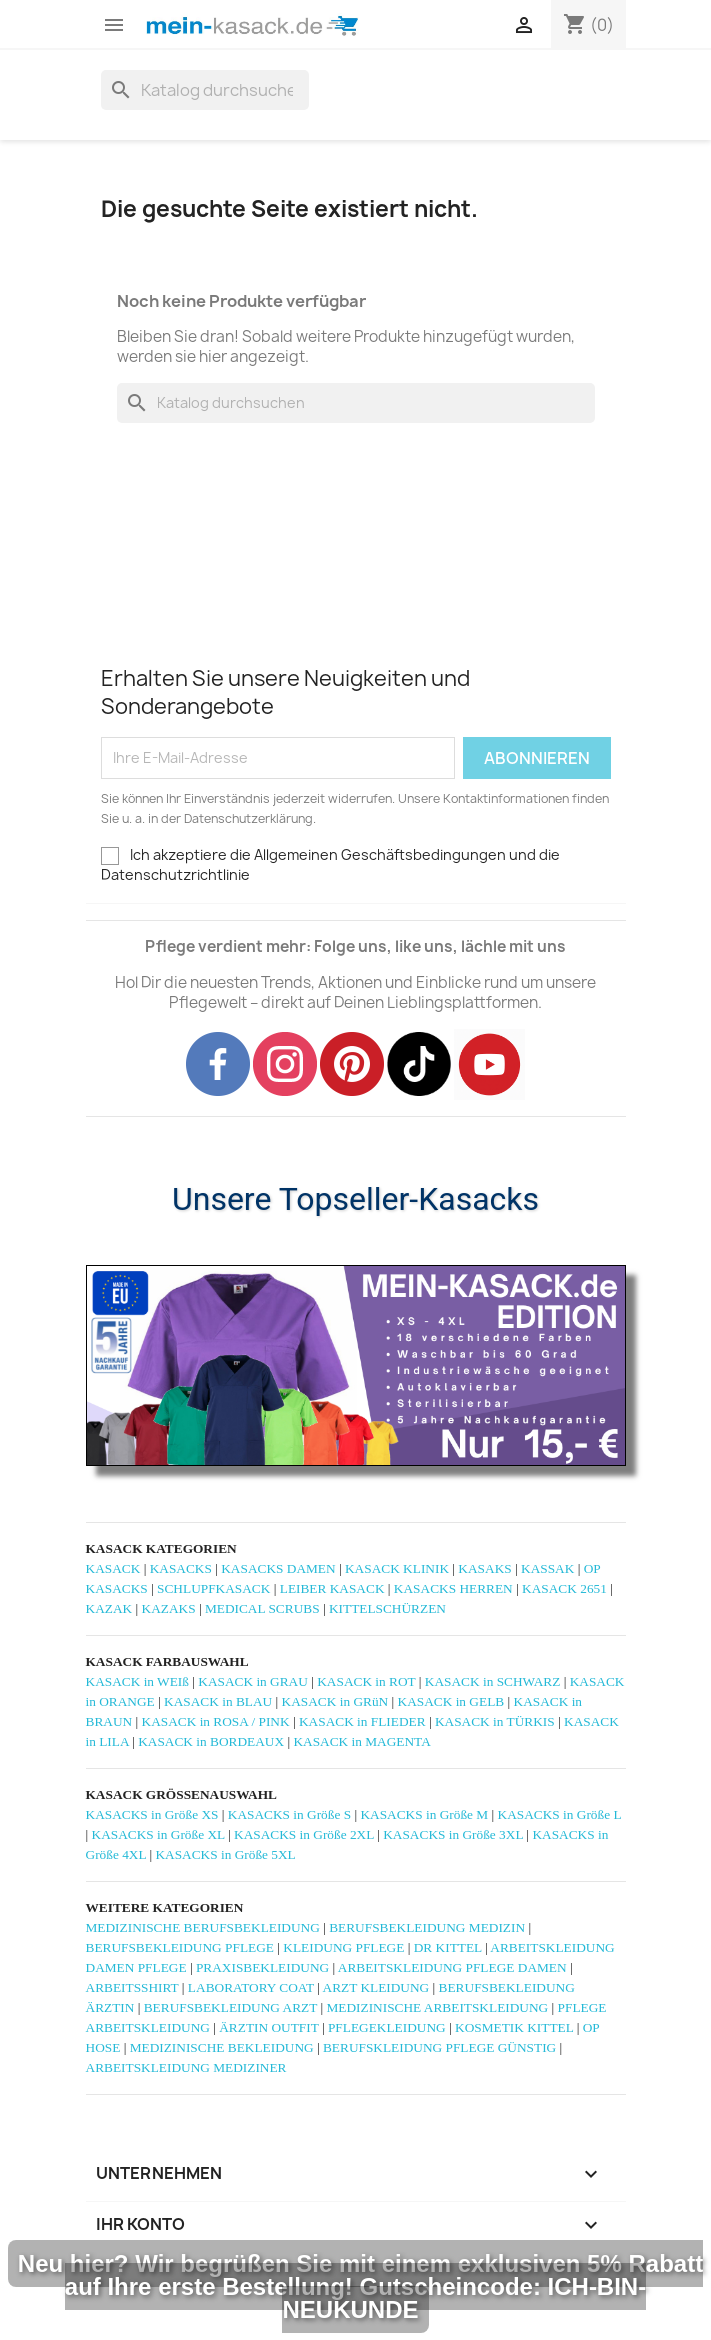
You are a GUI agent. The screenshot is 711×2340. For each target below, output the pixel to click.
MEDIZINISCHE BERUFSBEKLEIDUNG (203, 1927)
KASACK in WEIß (137, 1681)
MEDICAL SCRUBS (262, 1608)
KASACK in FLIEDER (362, 1721)
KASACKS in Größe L (560, 1814)
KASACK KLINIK (397, 1568)
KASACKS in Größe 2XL (304, 1834)
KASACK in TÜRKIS (495, 1721)
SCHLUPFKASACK (213, 1588)
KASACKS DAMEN (278, 1568)
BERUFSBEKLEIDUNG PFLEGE (180, 1947)
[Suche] (205, 90)
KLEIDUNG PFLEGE (343, 1947)
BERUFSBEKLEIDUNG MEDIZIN (427, 1927)
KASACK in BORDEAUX (211, 1741)
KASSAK (547, 1568)
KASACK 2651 (564, 1588)
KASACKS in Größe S (289, 1814)
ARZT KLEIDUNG (376, 1987)
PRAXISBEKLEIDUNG (262, 1967)
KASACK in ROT (366, 1681)
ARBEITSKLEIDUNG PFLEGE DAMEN (452, 1967)
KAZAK (109, 1608)
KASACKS (181, 1568)
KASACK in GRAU (253, 1681)
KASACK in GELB (451, 1701)
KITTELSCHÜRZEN (387, 1608)
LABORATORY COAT (251, 1987)
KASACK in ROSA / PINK (216, 1721)
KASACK (113, 1568)
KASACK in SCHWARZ (493, 1681)
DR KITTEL (448, 1947)
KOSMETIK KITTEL (514, 2027)
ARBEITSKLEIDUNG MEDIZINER (186, 2067)
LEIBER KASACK (332, 1588)
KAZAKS (169, 1608)
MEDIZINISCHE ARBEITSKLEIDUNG (437, 2007)
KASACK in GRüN (335, 1701)
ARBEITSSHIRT (132, 1987)
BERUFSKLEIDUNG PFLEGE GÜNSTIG (439, 2047)
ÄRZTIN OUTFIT (268, 2027)
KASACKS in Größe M (424, 1814)
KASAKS (484, 1568)
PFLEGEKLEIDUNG (387, 2027)
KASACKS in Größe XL (158, 1834)
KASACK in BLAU (218, 1701)
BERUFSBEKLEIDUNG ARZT (230, 2007)
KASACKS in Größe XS (152, 1814)
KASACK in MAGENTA (361, 1741)
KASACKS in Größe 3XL (453, 1834)
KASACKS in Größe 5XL (225, 1854)
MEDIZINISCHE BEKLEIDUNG (222, 2047)
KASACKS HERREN (453, 1588)
